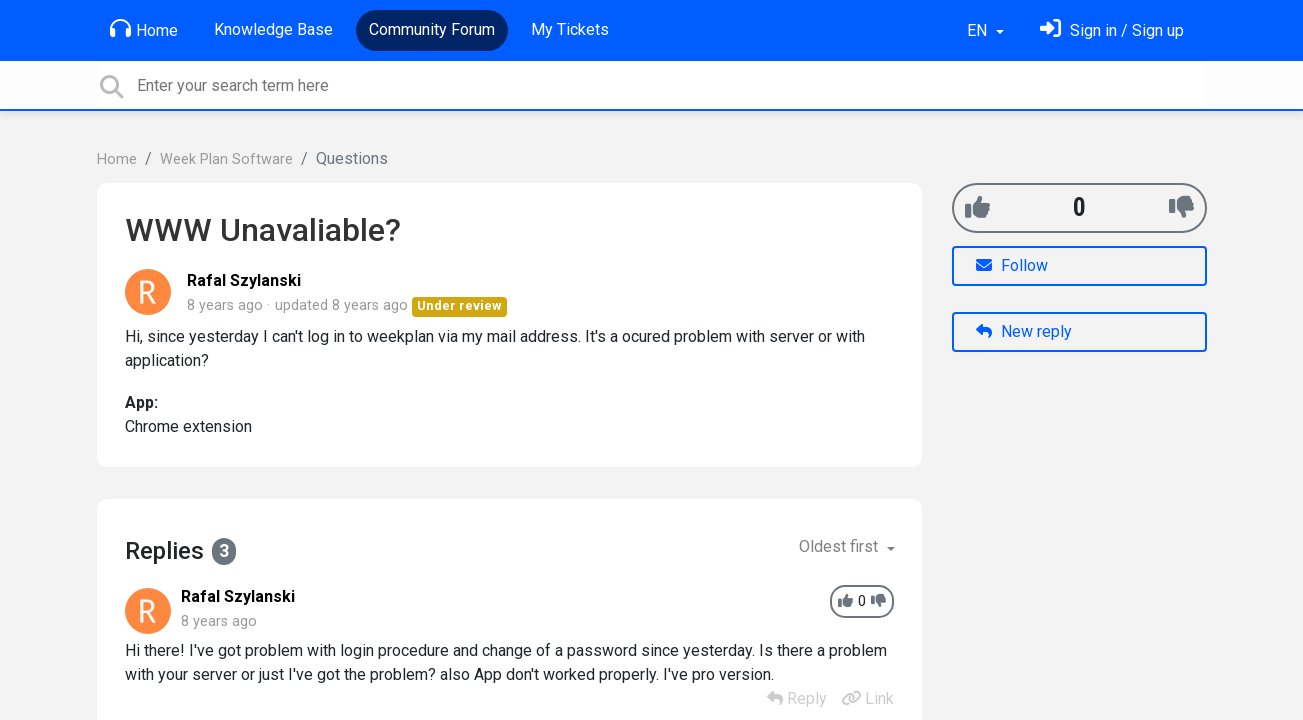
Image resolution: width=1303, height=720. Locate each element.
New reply (1024, 331)
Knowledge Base (273, 29)
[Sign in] (1112, 30)
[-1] (1181, 207)
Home (144, 29)
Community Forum (432, 29)
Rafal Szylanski (244, 280)
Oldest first (840, 546)
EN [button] (979, 30)
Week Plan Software (226, 159)
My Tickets (570, 29)
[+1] (977, 207)
